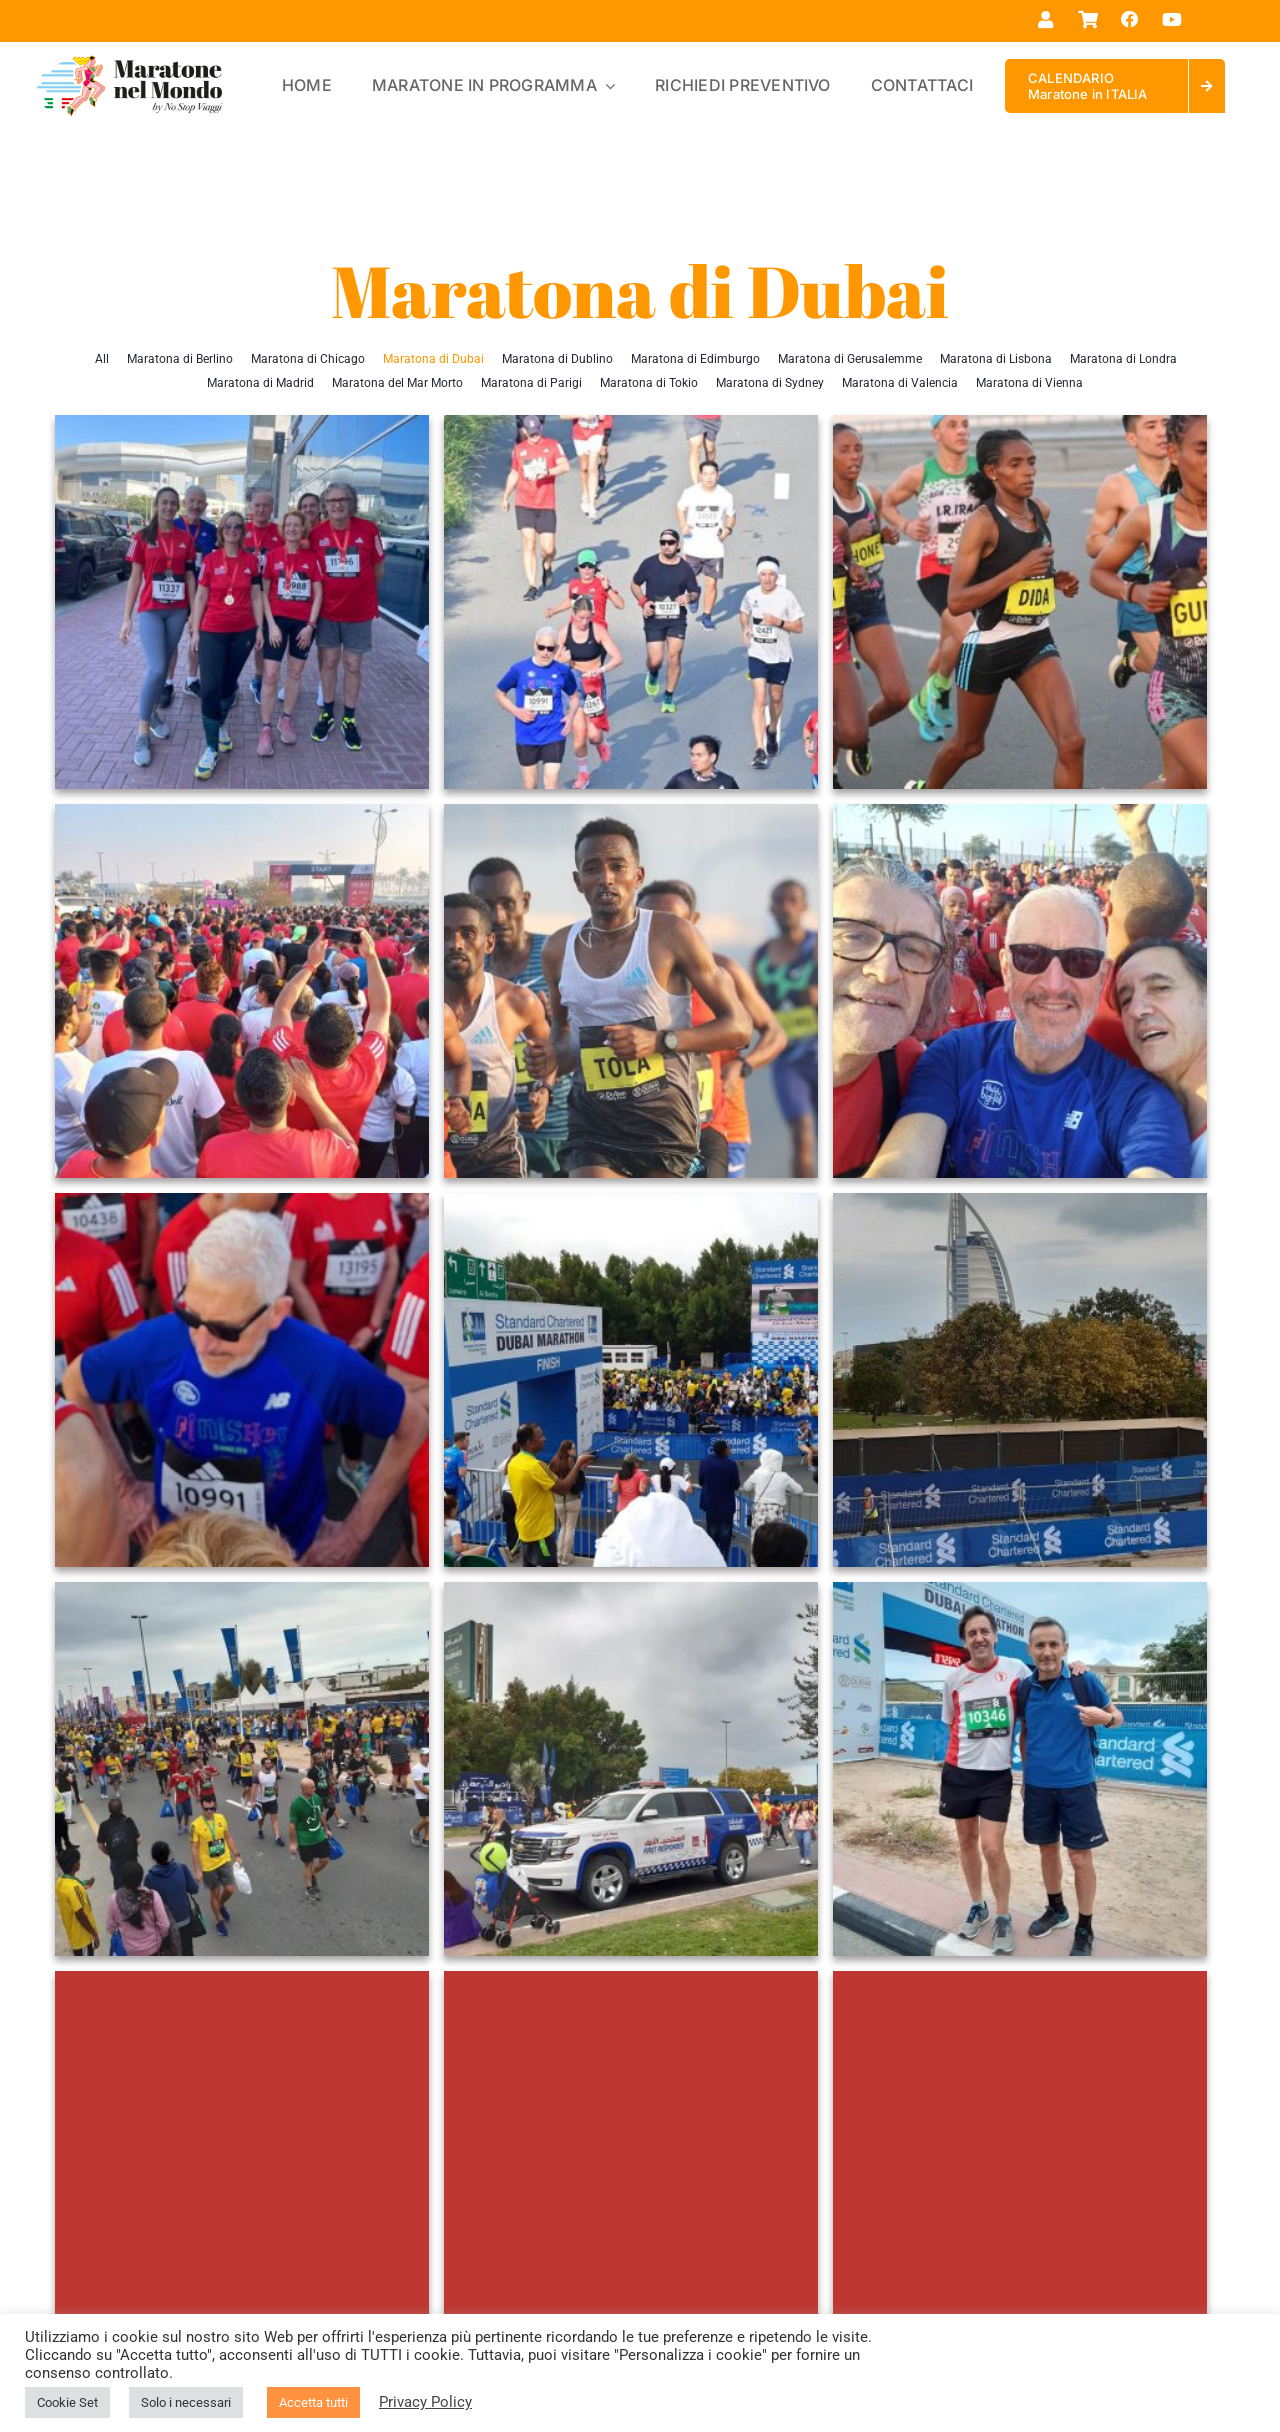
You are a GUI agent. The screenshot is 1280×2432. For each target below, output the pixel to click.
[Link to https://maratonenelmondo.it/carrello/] (1087, 19)
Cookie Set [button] (67, 2402)
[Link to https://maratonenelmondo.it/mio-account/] (1045, 19)
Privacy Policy (425, 2402)
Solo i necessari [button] (186, 2402)
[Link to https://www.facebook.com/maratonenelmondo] (1129, 19)
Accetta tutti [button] (313, 2402)
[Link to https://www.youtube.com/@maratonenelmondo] (1172, 19)
